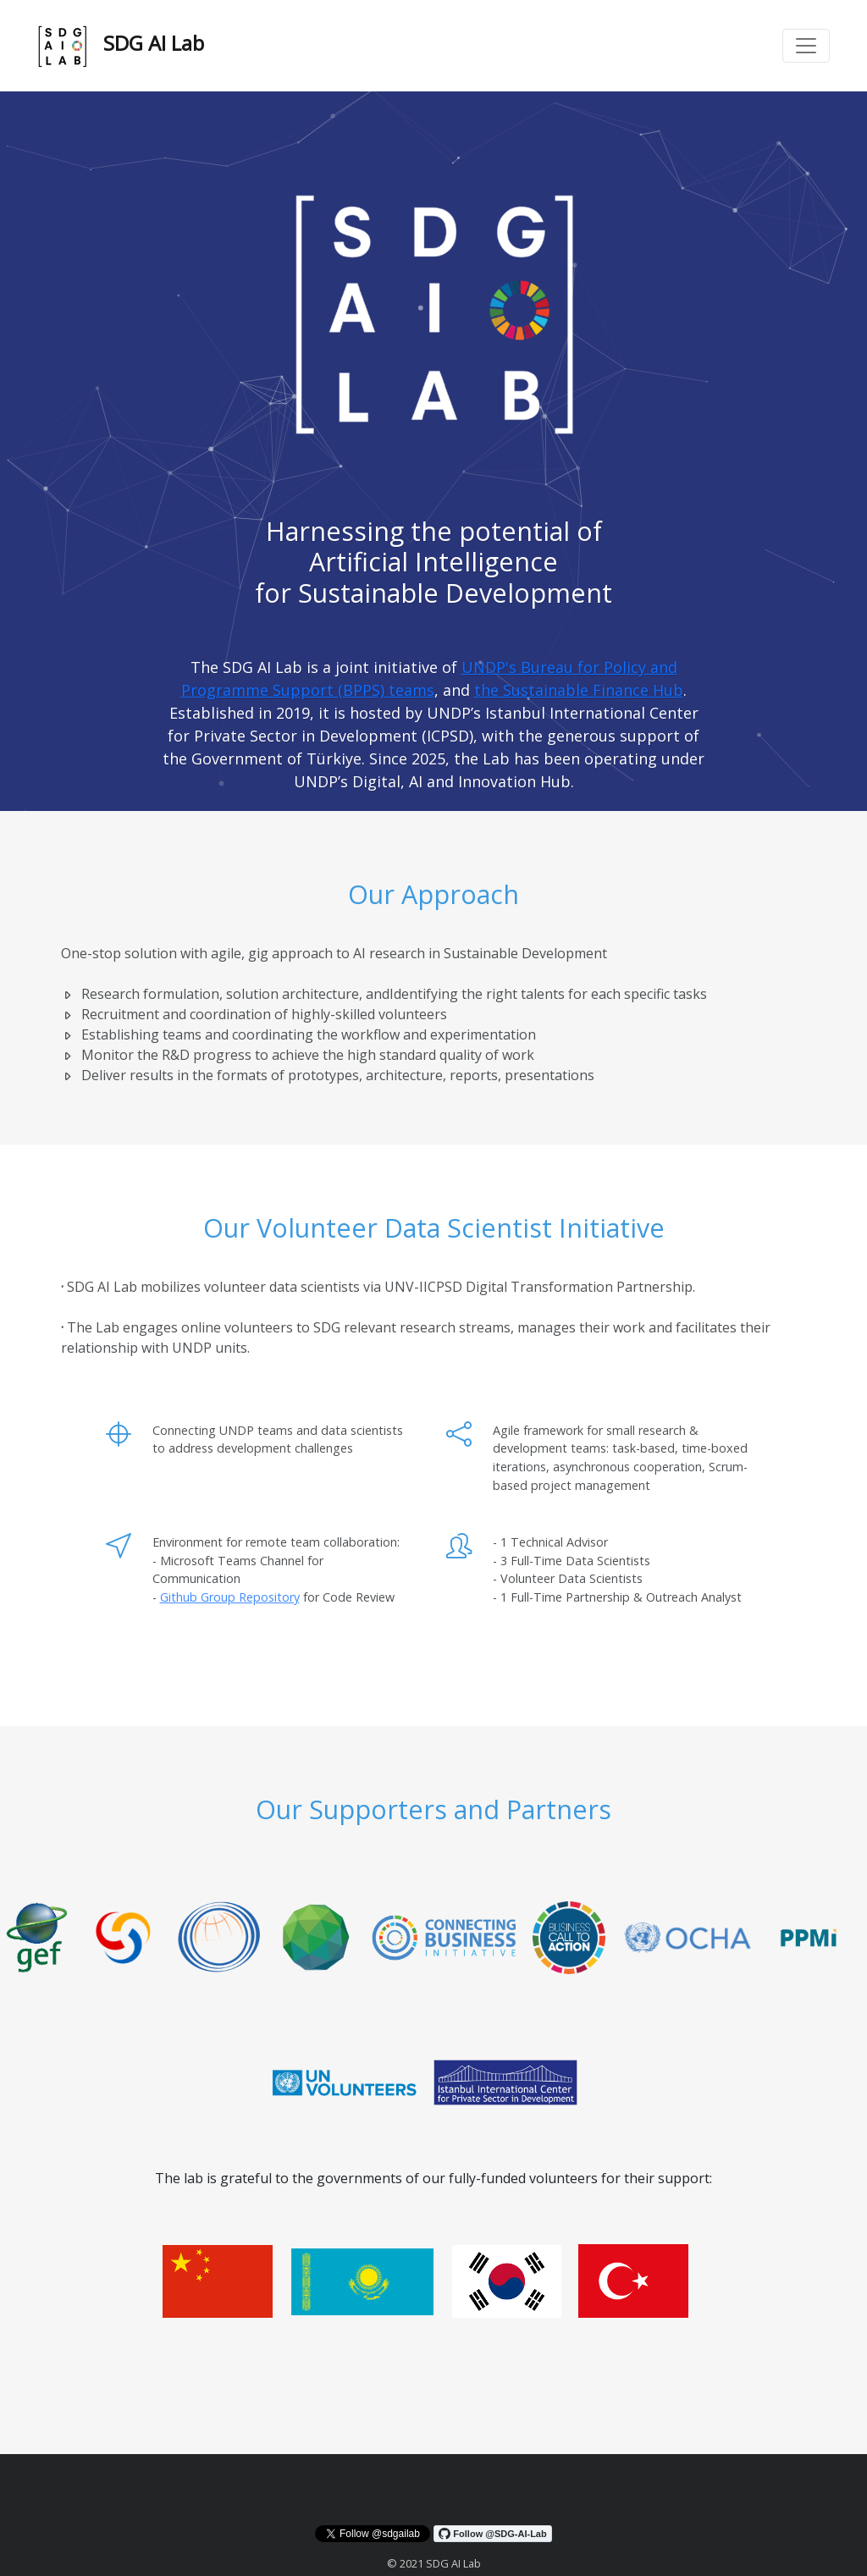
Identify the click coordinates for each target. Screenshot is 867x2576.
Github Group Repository (230, 1597)
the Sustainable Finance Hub (578, 690)
